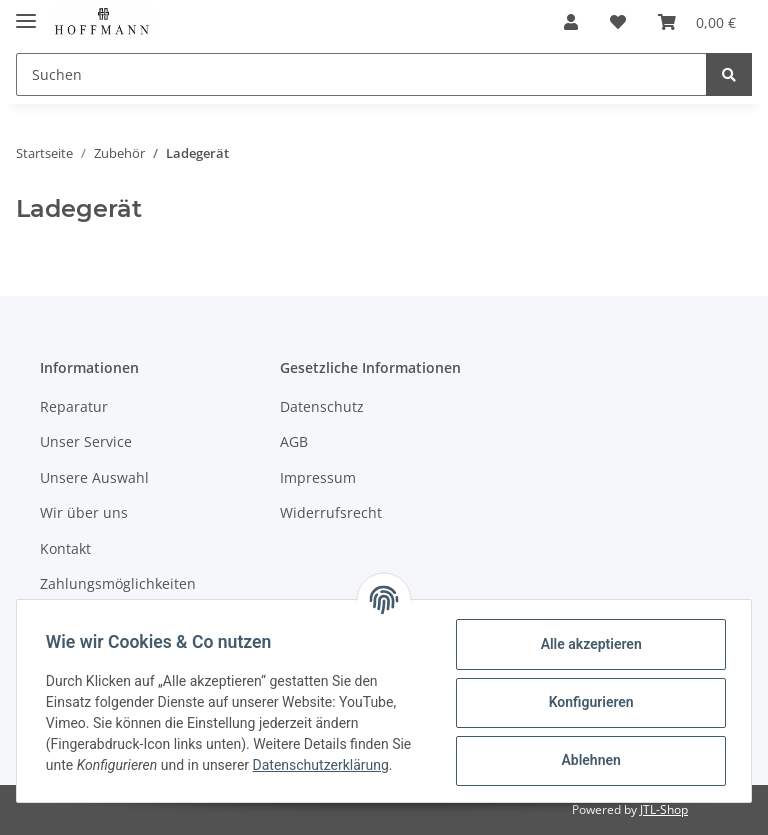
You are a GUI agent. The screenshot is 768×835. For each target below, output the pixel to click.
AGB (294, 441)
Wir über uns (84, 512)
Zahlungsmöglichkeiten (118, 583)
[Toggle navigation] (26, 12)
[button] (571, 22)
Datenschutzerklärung (324, 765)
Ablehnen (587, 760)
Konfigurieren (587, 702)
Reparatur (74, 406)
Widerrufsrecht (331, 512)
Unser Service (86, 441)
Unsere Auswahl (94, 477)
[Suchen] (361, 74)
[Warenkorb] (697, 22)
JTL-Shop (664, 809)
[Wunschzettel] (618, 22)
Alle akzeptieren (587, 644)
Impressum (318, 477)
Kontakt (65, 548)
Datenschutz (322, 406)
